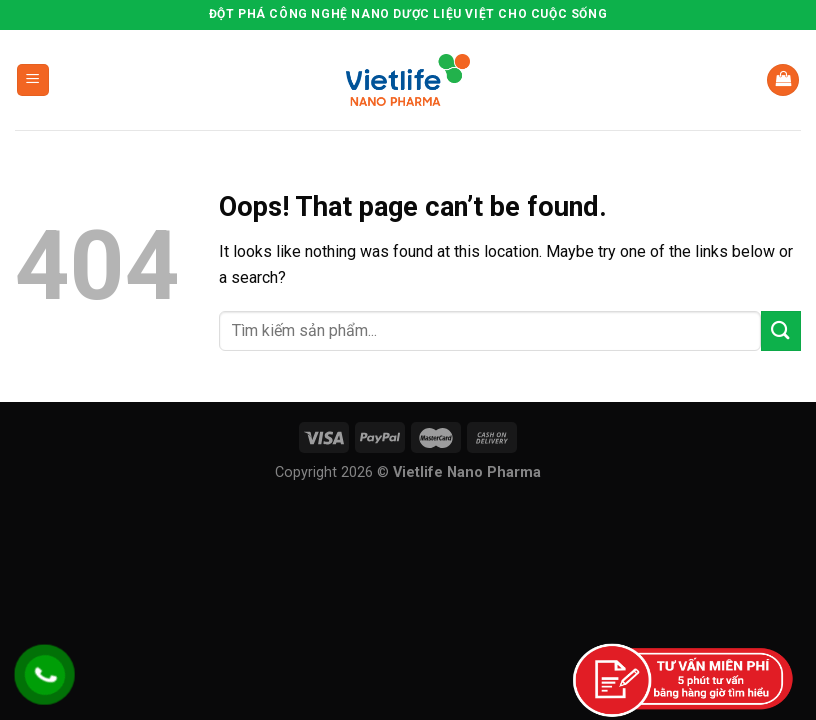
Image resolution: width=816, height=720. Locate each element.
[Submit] (781, 330)
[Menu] (33, 80)
